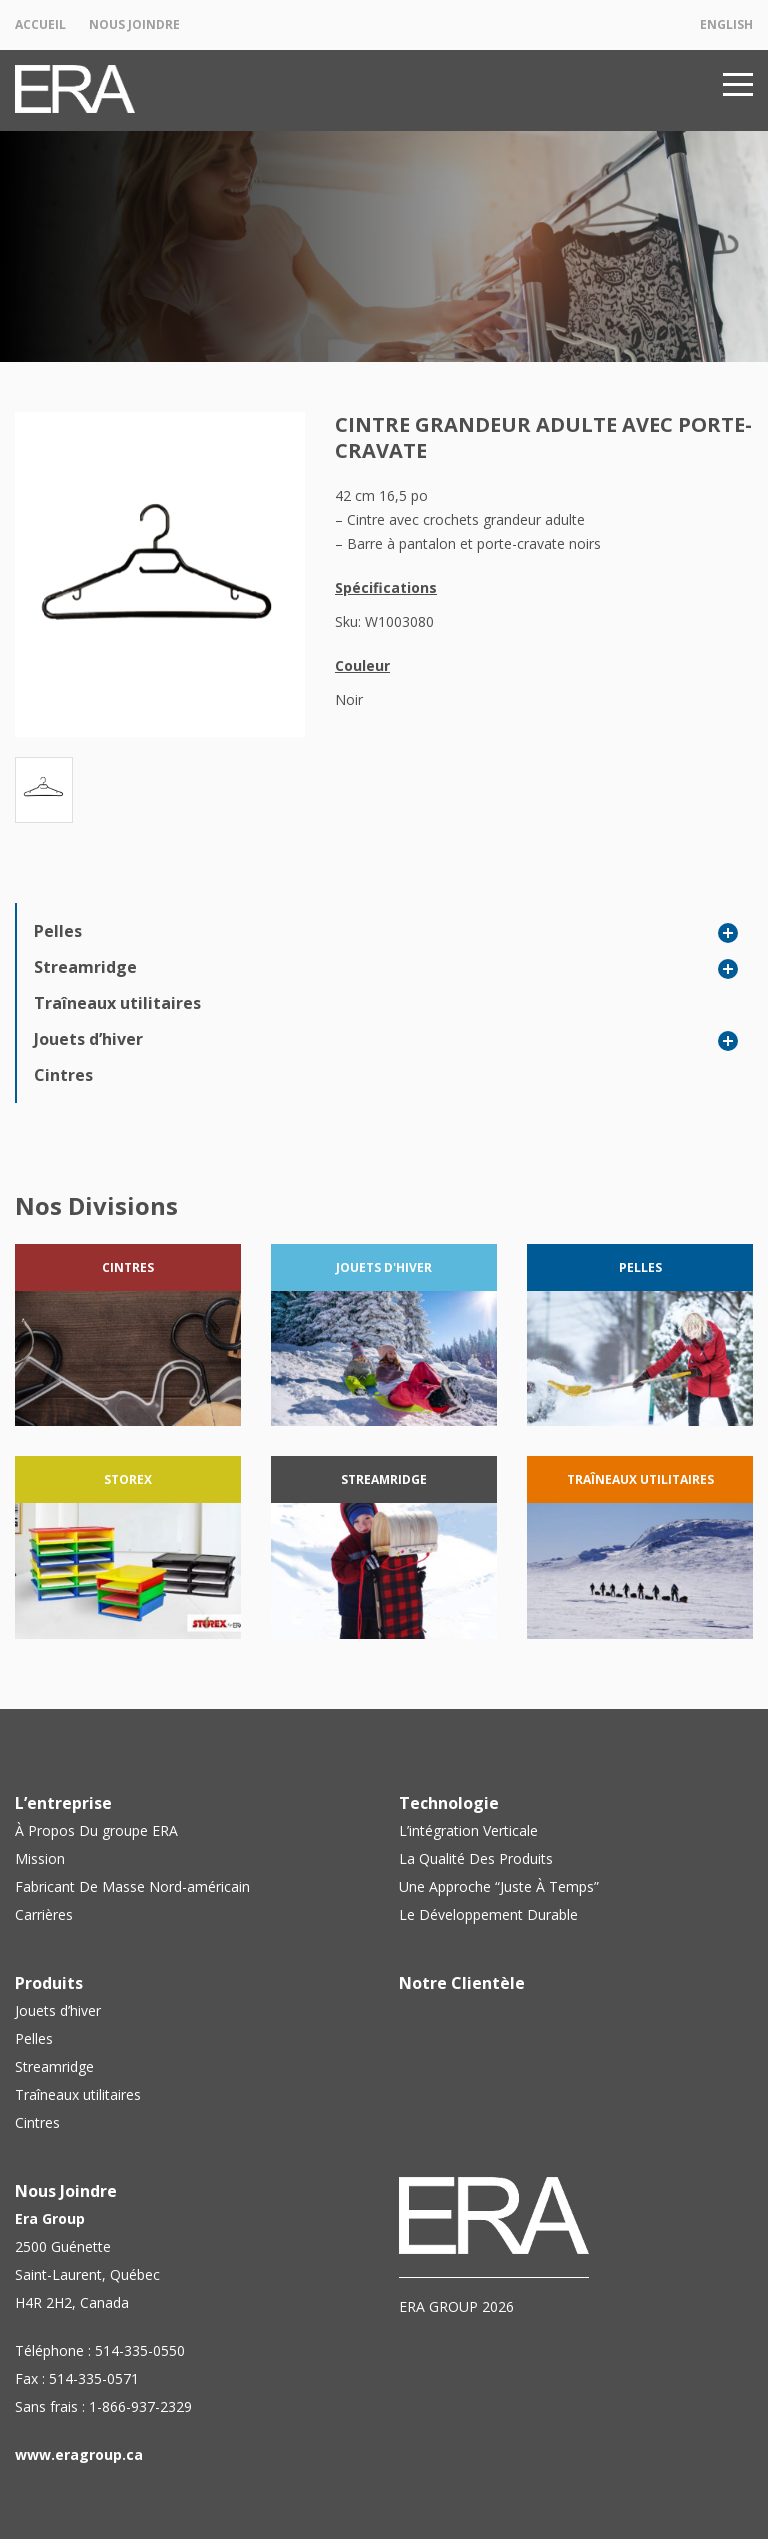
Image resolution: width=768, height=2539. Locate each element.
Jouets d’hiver (88, 1039)
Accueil (40, 24)
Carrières (44, 1914)
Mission (40, 1858)
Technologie (449, 1803)
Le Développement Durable (488, 1914)
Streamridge (85, 967)
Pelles (58, 931)
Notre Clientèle (462, 1983)
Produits (49, 1983)
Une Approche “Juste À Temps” (499, 1886)
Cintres (63, 1075)
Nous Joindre (134, 24)
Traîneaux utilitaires (117, 1003)
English (726, 24)
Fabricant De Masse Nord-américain (132, 1886)
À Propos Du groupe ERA (96, 1830)
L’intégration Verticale (468, 1830)
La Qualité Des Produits (476, 1858)
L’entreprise (63, 1803)
